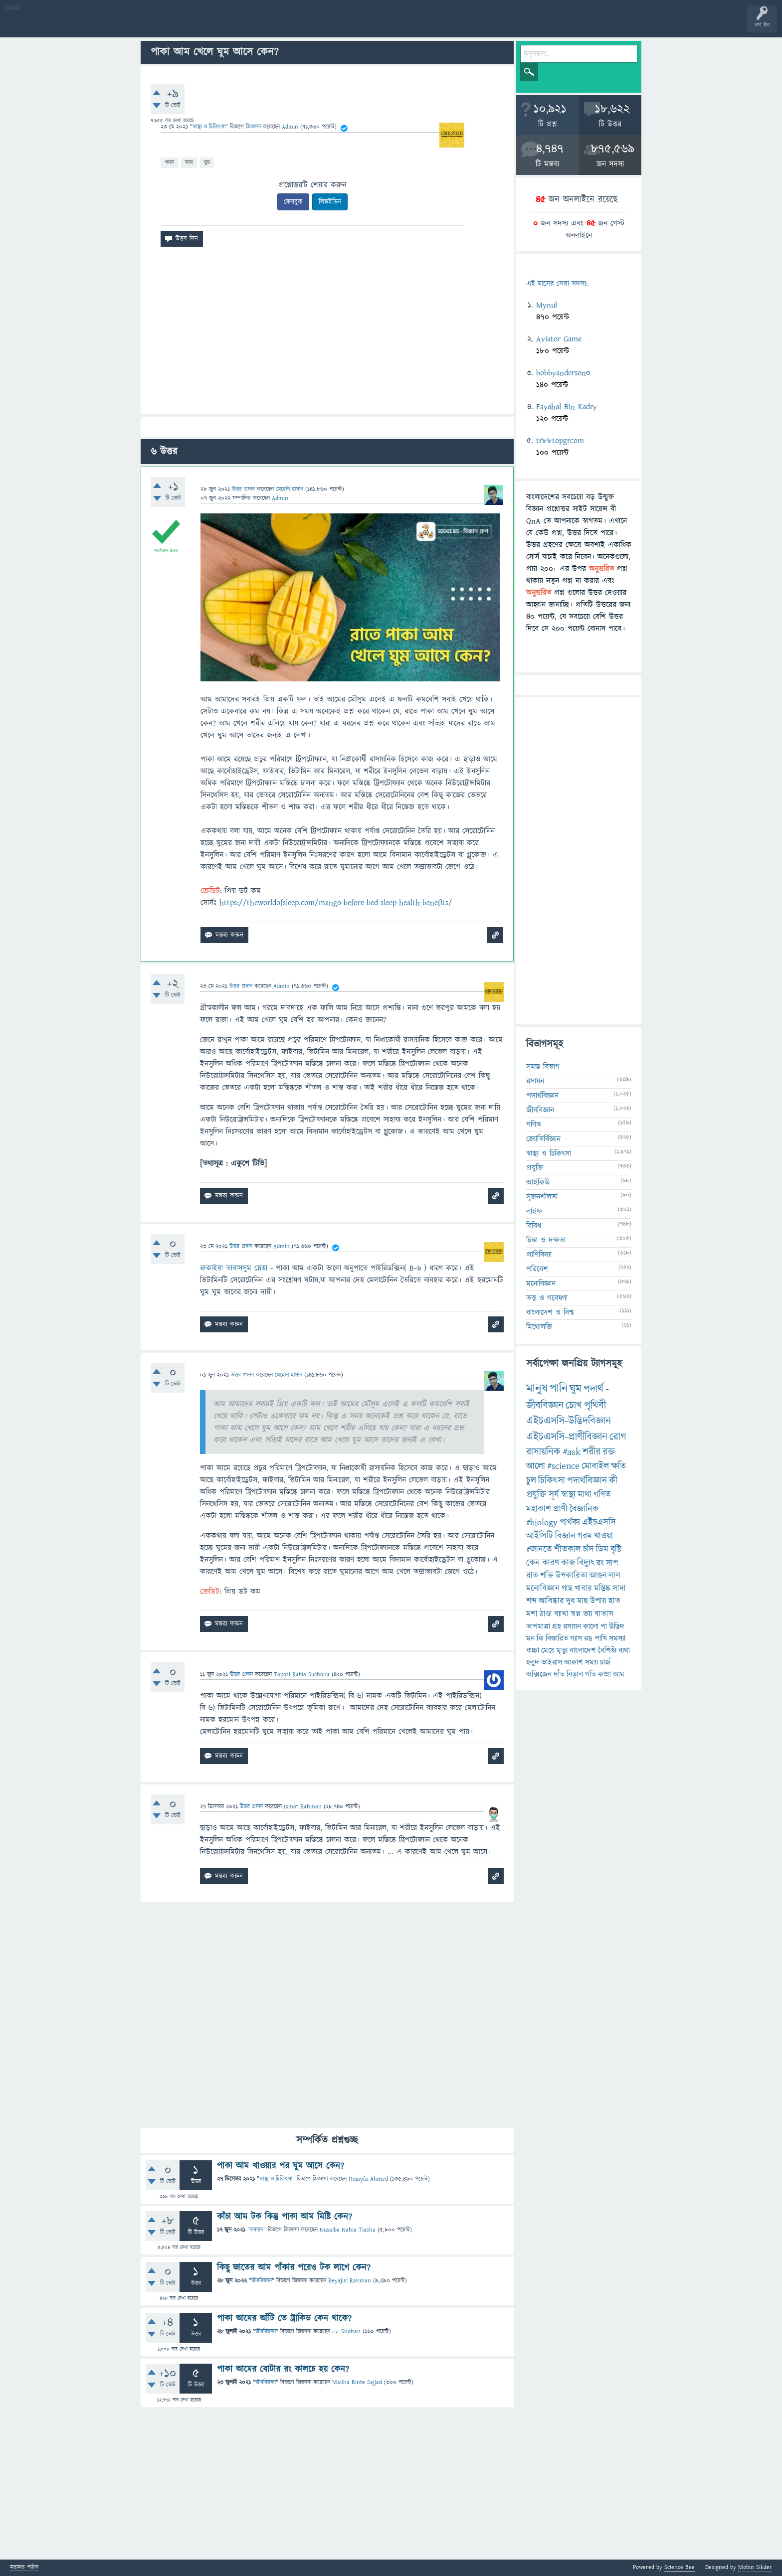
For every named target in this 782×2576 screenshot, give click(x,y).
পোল (341, 26)
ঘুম (207, 162)
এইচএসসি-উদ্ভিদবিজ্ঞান (568, 1421)
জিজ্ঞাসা (254, 127)
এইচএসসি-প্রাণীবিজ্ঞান (566, 1437)
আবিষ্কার (551, 1601)
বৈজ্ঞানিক (584, 1509)
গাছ (567, 1589)
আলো (535, 1466)
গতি (590, 1674)
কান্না (604, 1674)
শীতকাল (567, 1549)
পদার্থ (593, 1389)
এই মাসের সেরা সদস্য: (556, 284)
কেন (533, 1563)
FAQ (255, 26)
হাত (614, 1601)
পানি (559, 1389)
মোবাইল (595, 1466)
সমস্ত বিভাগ (543, 1066)
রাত (532, 1576)
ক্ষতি (618, 1466)
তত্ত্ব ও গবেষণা (547, 1297)
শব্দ (531, 1601)
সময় (591, 1662)
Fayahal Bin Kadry (566, 406)
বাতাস (603, 1614)
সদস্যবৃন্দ (193, 26)
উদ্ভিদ (616, 1626)
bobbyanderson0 (563, 372)
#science (563, 1466)
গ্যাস (576, 1638)
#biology (542, 1522)
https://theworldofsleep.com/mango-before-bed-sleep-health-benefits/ (335, 902)
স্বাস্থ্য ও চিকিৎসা (209, 127)
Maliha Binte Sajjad (357, 2382)
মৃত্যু (562, 1650)
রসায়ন (572, 1626)
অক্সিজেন (539, 1674)
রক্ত (608, 1452)
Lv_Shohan (346, 2331)
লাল (614, 1576)
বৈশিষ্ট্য (607, 1650)
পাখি (600, 1638)
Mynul (546, 305)
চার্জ (605, 1662)
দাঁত (559, 1674)
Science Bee (679, 2567)
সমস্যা (617, 1638)
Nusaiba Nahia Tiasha (348, 2230)
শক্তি (547, 1576)
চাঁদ (588, 1549)
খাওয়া (603, 1536)
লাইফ (534, 1211)
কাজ (568, 1563)
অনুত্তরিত (131, 26)
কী (613, 1480)
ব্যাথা (561, 1614)
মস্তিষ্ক (602, 1589)
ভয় (587, 1614)
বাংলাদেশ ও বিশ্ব (550, 1312)
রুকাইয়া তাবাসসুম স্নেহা (233, 1268)
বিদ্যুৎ (585, 1563)
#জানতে (539, 1549)
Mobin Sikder (755, 2567)
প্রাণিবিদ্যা (539, 1254)
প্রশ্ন (69, 26)
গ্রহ (556, 1626)
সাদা (619, 1589)
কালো (590, 1626)
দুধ (570, 1601)
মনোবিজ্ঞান (541, 1283)
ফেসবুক (293, 202)
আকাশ (573, 1662)
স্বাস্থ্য (568, 1494)
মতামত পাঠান (24, 2568)
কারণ (550, 1563)
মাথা (584, 1494)
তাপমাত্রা (538, 1626)
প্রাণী (560, 1509)
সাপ (612, 1563)
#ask (572, 1452)
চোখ (574, 1405)
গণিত (533, 1124)
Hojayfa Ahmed (368, 2179)
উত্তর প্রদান (243, 489)
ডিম (602, 1549)
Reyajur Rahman (349, 2280)
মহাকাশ (538, 1509)
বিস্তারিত (557, 1638)
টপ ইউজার (403, 26)
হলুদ (532, 1662)
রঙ (588, 1638)
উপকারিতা (571, 1576)
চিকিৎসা (551, 1480)
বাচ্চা (532, 1650)
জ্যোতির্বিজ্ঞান (543, 1138)
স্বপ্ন (576, 1614)
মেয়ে (548, 1650)
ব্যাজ (372, 26)
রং (600, 1563)
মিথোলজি (539, 1326)
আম (189, 162)
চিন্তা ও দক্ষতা (546, 1240)
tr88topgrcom (560, 440)
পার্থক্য (570, 1522)
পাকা (169, 162)
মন (530, 1638)
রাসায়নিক (543, 1452)
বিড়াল (575, 1674)
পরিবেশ (537, 1269)
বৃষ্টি (615, 1549)
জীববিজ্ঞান (261, 2280)
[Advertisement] (327, 334)
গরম (585, 1536)
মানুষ (537, 1388)
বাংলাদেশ (583, 1650)
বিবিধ (533, 1225)
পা (603, 1626)
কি (540, 1638)
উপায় (598, 1601)
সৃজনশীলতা (542, 1196)
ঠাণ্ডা (546, 1614)
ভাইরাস (551, 1662)
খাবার (583, 1589)
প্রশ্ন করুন (224, 26)
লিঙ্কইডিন (330, 202)
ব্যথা (624, 1650)
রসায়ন (256, 2230)
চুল (531, 1480)
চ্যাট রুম (310, 26)
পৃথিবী (595, 1405)
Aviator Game (559, 338)
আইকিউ (538, 1182)
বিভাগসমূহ (162, 26)
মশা (532, 1614)
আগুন (597, 1576)
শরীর (591, 1452)
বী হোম (38, 26)
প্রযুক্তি (534, 1167)
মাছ (582, 1601)
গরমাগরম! (100, 26)
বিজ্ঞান (565, 1536)
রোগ (617, 1437)
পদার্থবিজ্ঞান (542, 1095)
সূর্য (554, 1494)
